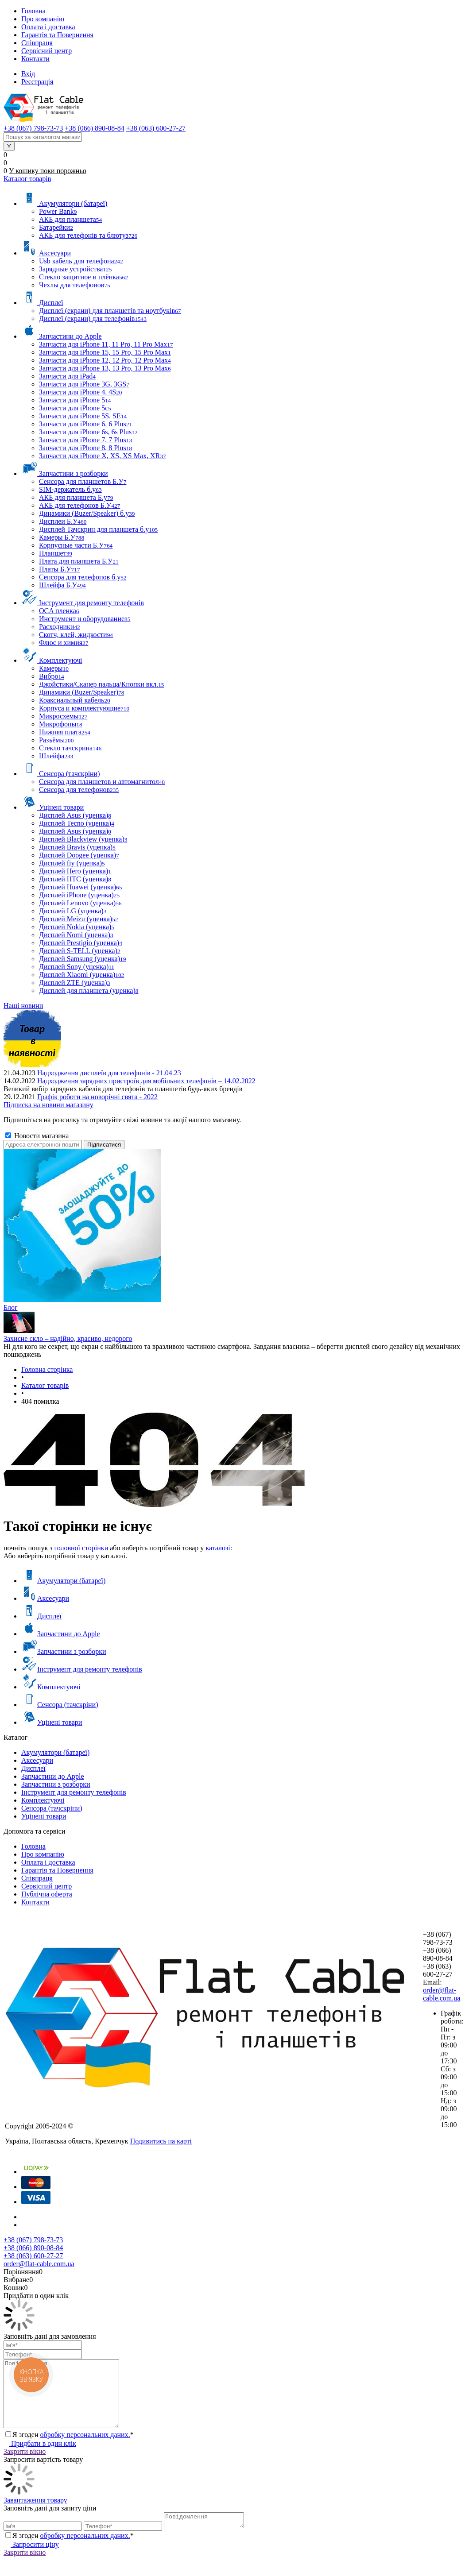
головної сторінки (81, 1548)
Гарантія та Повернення (57, 35)
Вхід (28, 73)
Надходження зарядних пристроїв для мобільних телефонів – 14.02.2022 (146, 1081)
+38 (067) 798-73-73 (33, 2240)
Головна (33, 11)
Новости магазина (37, 1135)
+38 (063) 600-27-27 (33, 2255)
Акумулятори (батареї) (63, 1580)
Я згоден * (73, 2448)
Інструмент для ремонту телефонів (81, 1669)
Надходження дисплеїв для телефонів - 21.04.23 (109, 1073)
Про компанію (42, 19)
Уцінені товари (51, 1722)
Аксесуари (45, 1598)
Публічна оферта (46, 1894)
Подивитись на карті (161, 2141)
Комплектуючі (51, 1687)
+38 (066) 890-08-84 (33, 2248)
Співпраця (37, 42)
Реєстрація (37, 81)
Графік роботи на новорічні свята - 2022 (97, 1097)
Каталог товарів (27, 178)
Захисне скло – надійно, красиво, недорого (68, 1338)
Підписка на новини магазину (48, 1104)
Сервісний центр (46, 50)
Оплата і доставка (48, 27)
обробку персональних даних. (85, 2448)
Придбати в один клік (40, 2456)
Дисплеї (41, 1616)
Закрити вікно (25, 2464)
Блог (11, 1307)
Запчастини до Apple (60, 1634)
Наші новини (23, 1005)
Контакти (35, 58)
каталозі (217, 1548)
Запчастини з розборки (63, 1651)
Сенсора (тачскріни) (59, 1704)
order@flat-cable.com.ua (441, 1994)
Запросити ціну (31, 2560)
